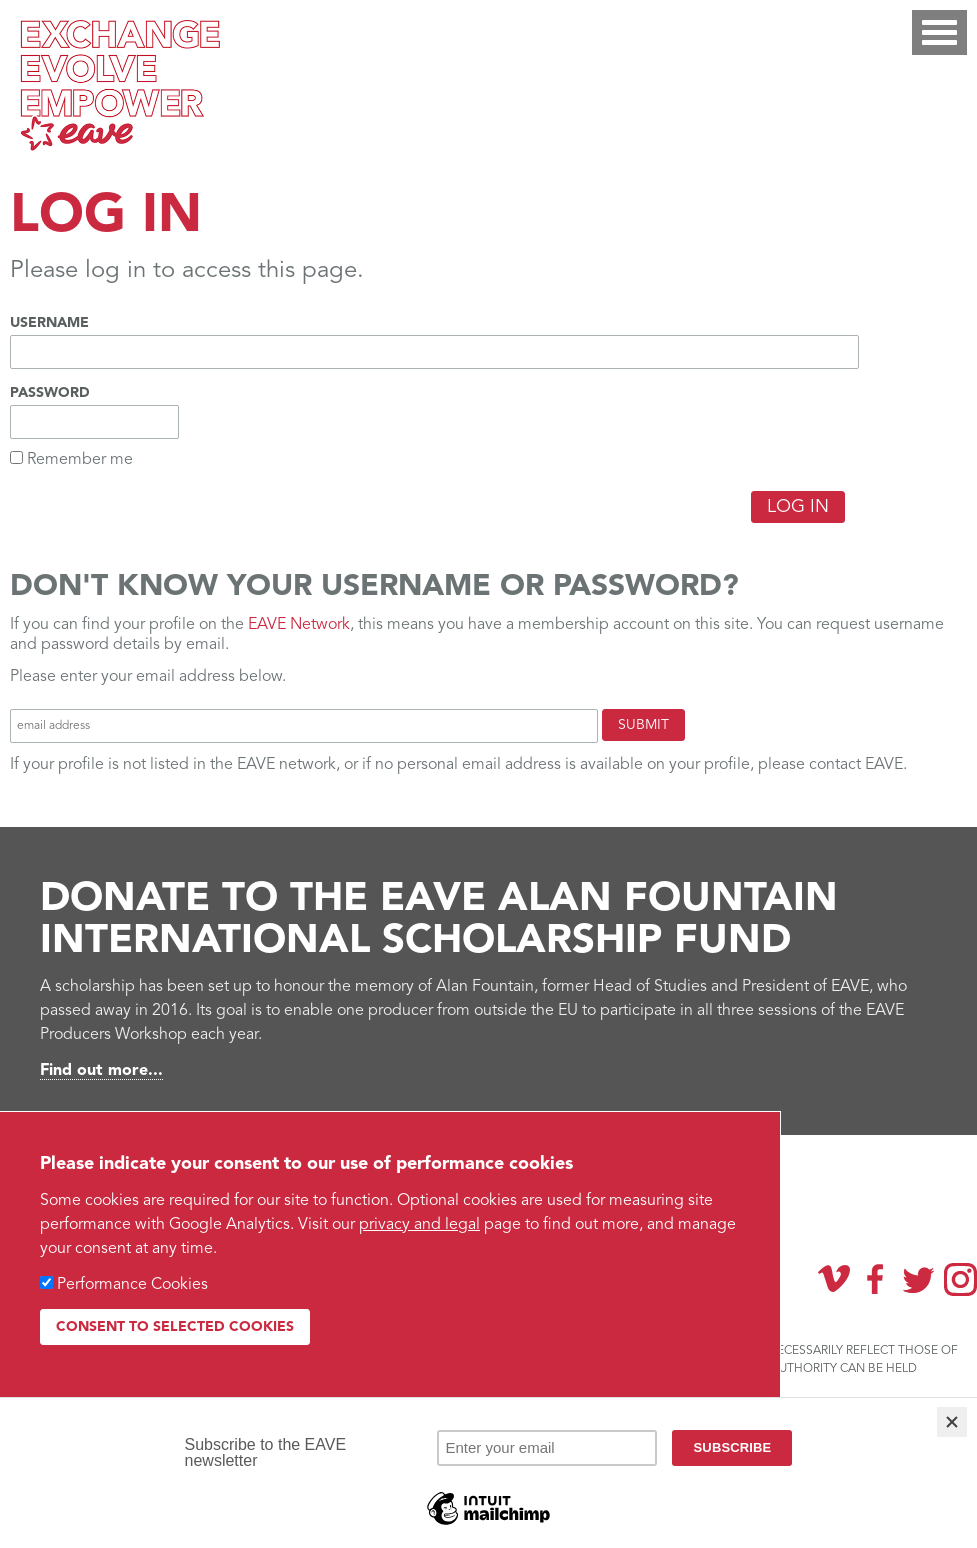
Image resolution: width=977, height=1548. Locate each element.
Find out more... (101, 1071)
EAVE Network (299, 625)
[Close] (952, 1422)
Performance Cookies (132, 1285)
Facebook (876, 1279)
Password (50, 393)
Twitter (918, 1279)
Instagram (960, 1279)
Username (49, 323)
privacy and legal (419, 1225)
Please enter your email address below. (148, 677)
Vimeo (834, 1279)
